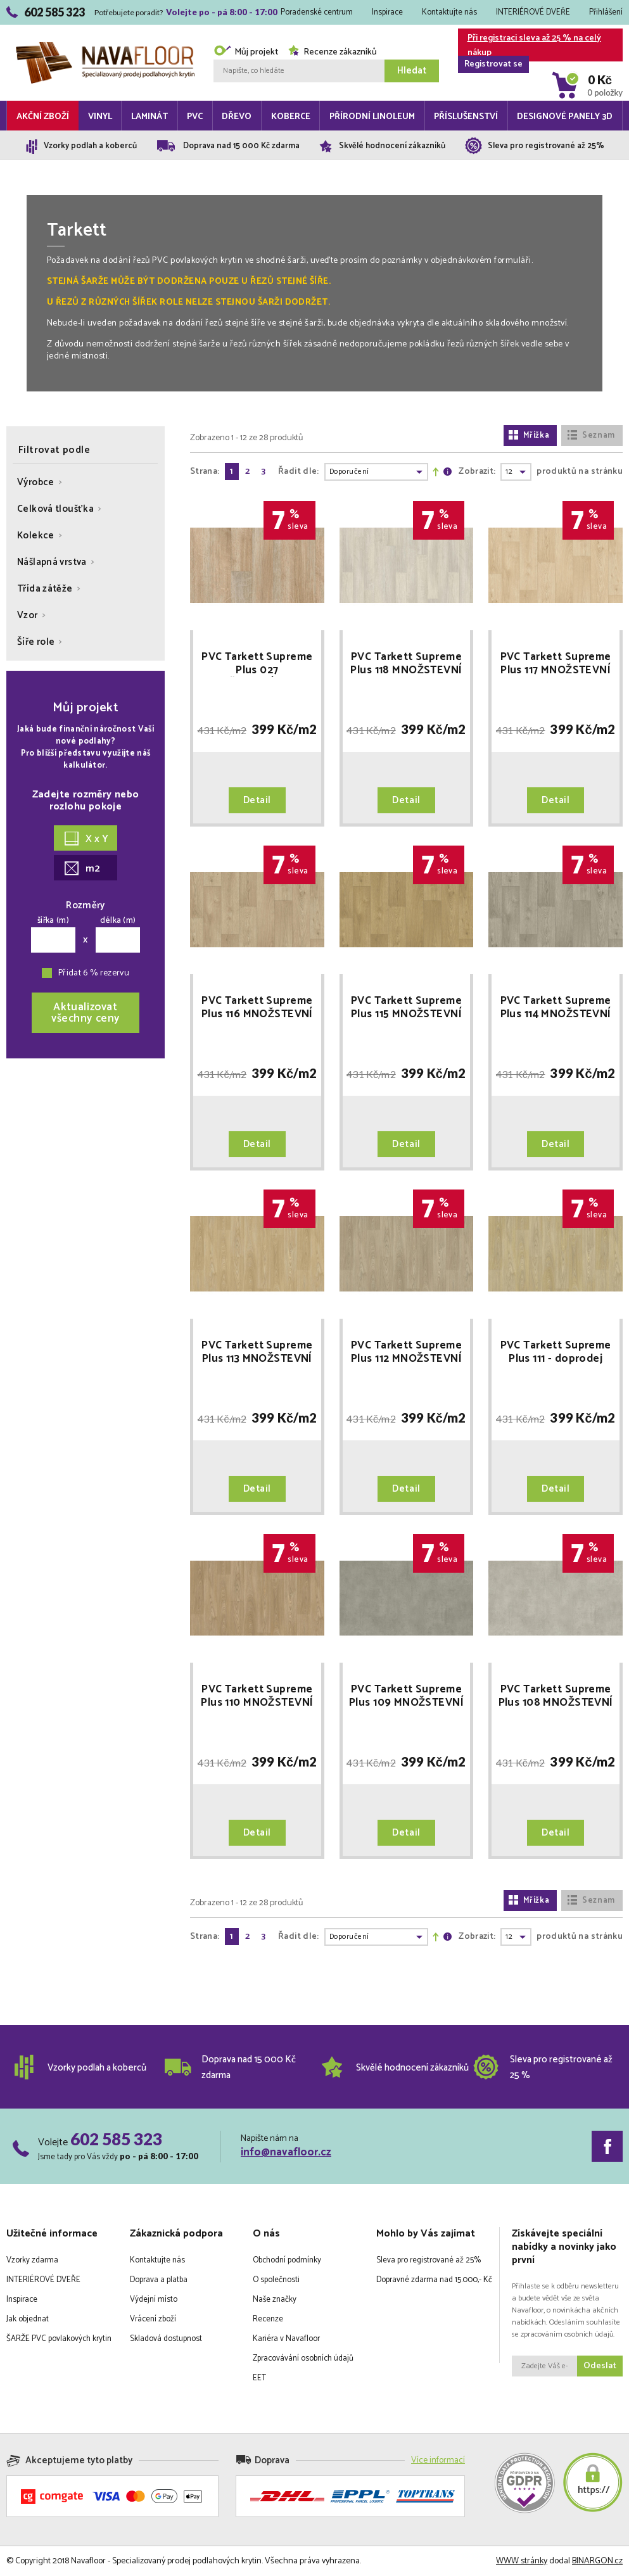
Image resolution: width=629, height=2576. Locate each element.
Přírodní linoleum (372, 117)
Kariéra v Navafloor (286, 2338)
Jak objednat (27, 2319)
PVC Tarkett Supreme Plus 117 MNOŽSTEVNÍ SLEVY (555, 663)
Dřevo (236, 117)
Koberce (290, 117)
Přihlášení (606, 12)
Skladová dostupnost (166, 2338)
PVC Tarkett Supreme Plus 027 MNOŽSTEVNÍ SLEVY (256, 663)
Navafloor (105, 46)
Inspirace (387, 12)
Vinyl (100, 117)
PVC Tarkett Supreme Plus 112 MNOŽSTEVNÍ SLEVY (406, 1352)
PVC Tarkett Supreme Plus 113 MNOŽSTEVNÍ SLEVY (256, 1352)
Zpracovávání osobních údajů (303, 2358)
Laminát (149, 117)
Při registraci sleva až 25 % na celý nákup (529, 46)
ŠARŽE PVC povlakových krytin (58, 2338)
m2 (82, 868)
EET (259, 2378)
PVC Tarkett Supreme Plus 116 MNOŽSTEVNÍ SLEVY (257, 1007)
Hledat (411, 71)
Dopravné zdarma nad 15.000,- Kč (434, 2280)
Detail (257, 800)
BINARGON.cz (597, 2561)
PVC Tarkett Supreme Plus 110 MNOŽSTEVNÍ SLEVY (257, 1696)
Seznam (591, 435)
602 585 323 (116, 2139)
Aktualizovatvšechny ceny (85, 1012)
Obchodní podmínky (287, 2260)
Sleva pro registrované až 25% (428, 2260)
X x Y (86, 838)
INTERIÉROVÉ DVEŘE (533, 12)
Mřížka (529, 435)
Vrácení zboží (153, 2319)
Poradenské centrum (317, 12)
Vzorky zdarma (32, 2260)
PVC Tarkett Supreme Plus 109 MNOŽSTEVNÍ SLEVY (406, 1696)
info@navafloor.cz (286, 2152)
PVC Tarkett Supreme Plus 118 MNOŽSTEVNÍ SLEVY (406, 663)
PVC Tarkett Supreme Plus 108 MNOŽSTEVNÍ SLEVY (556, 1696)
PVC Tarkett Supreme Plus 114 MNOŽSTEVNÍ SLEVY (555, 1007)
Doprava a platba (158, 2280)
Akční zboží (42, 117)
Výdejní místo (153, 2299)
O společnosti (276, 2280)
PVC (195, 117)
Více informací (438, 2460)
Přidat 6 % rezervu (93, 973)
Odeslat (599, 2366)
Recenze (268, 2319)
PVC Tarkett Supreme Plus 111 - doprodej (555, 1352)
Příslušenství (466, 117)
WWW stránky (521, 2561)
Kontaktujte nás (449, 12)
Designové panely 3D (565, 117)
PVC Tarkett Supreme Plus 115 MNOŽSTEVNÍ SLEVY (406, 1007)
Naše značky (274, 2299)
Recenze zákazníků (332, 52)
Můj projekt (245, 52)
